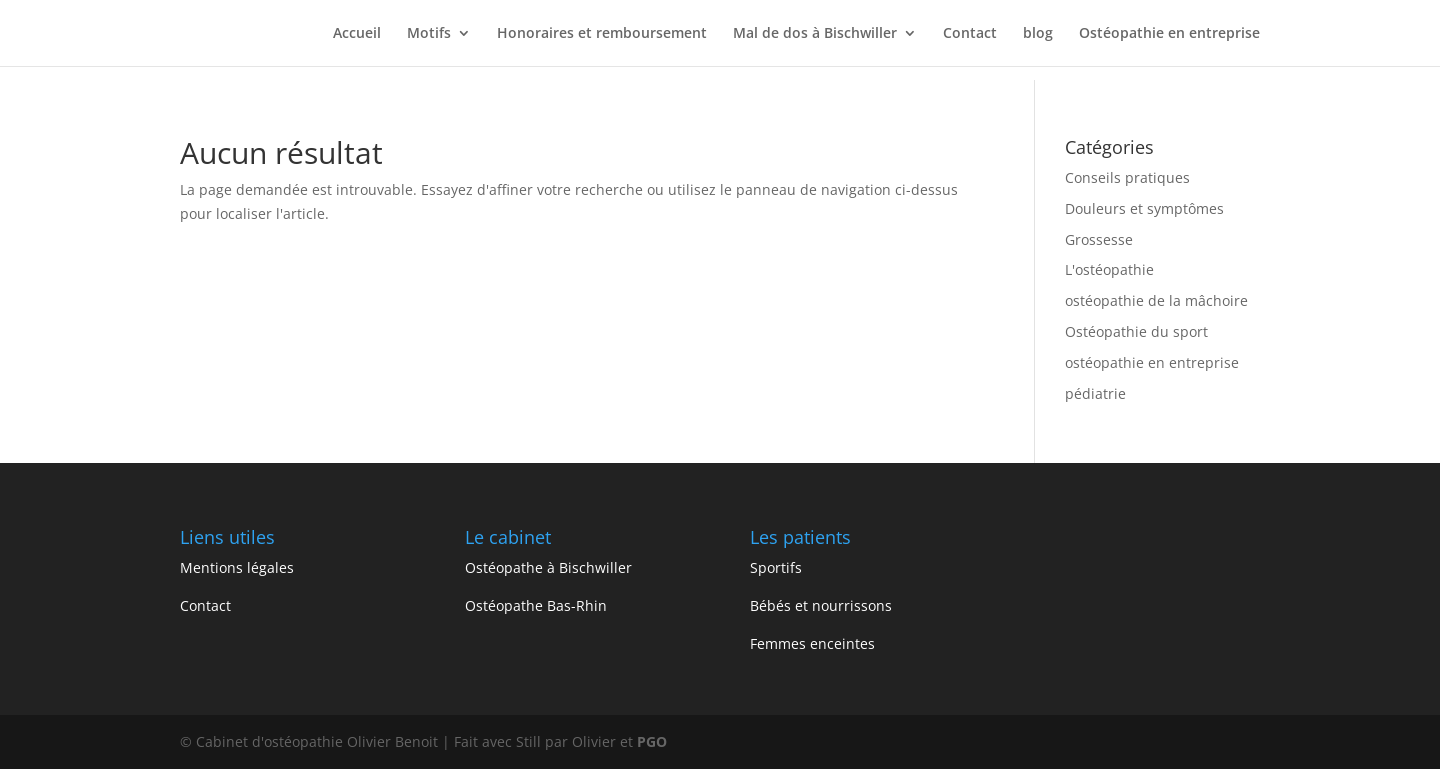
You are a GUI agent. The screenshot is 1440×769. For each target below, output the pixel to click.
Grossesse (1099, 239)
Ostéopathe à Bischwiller (548, 567)
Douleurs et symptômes (1144, 208)
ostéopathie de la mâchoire (1156, 300)
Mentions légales (237, 567)
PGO (652, 741)
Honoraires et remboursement (602, 34)
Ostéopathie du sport (1136, 331)
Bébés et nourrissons (821, 605)
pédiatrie (1095, 393)
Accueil (357, 34)
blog (1038, 34)
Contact (970, 34)
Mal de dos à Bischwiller (815, 34)
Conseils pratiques (1127, 177)
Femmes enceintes (812, 643)
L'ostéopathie (1109, 269)
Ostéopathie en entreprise (1169, 34)
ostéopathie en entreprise (1152, 362)
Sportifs (776, 567)
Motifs (429, 34)
